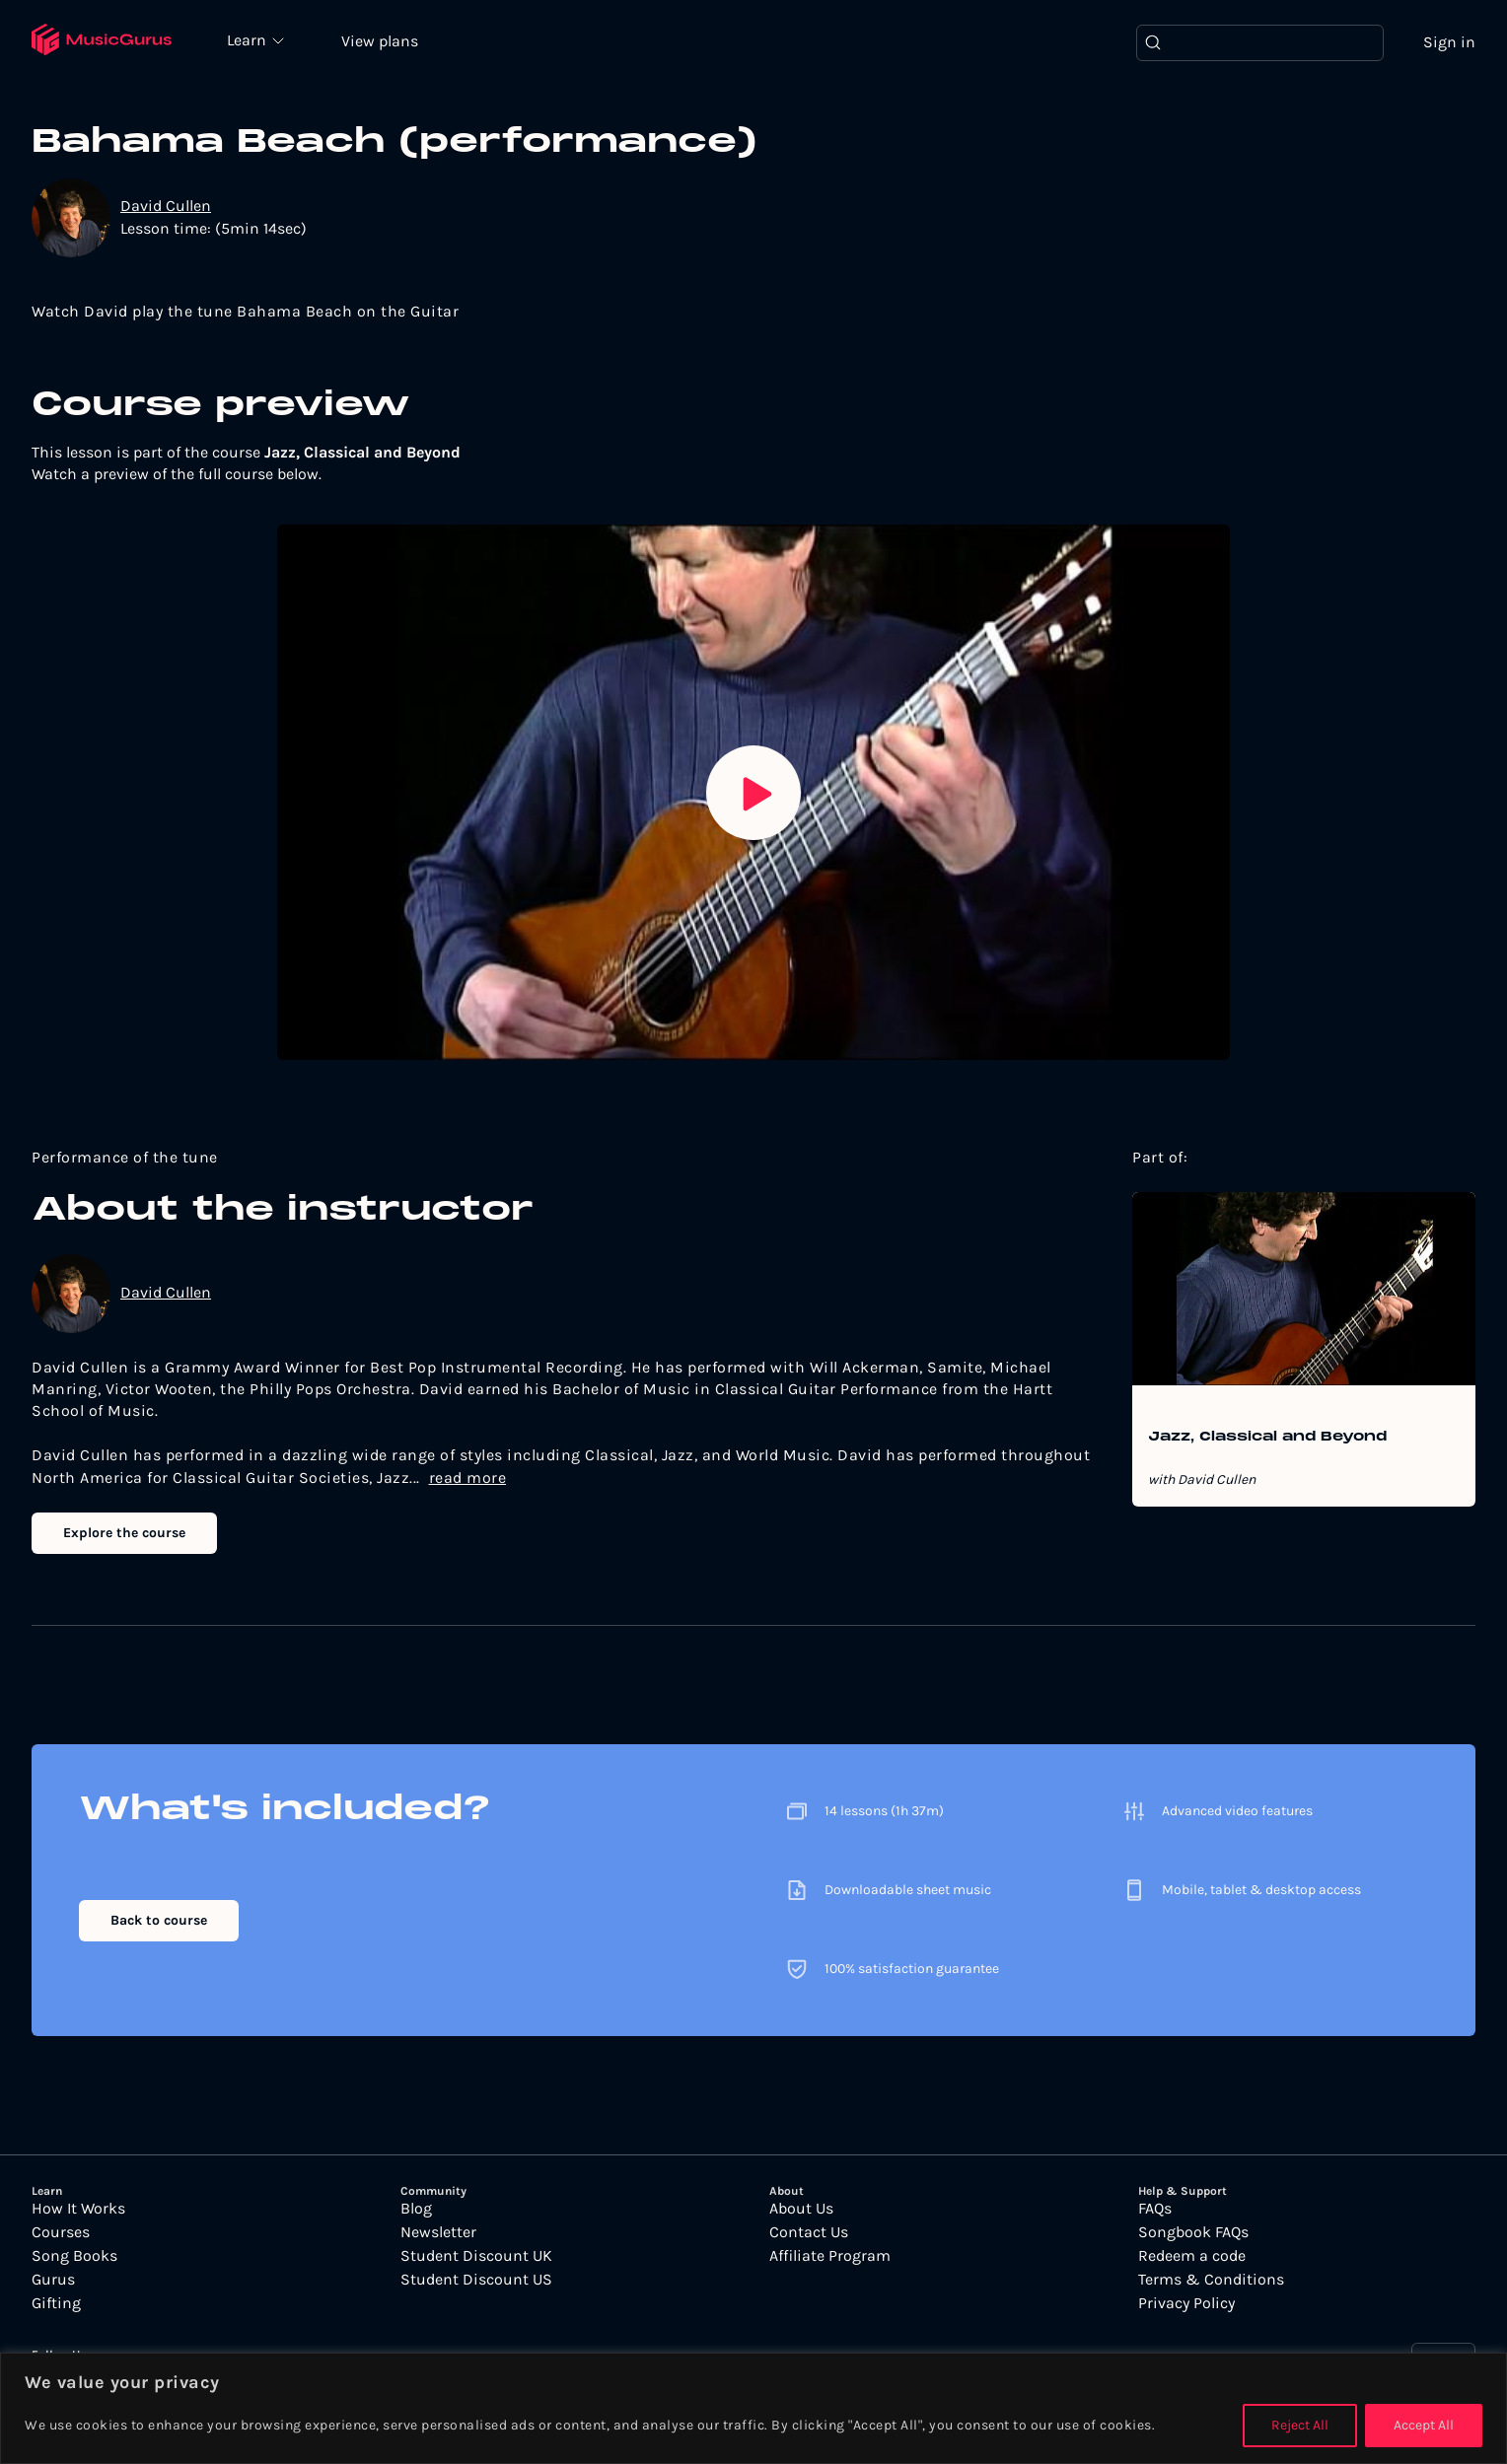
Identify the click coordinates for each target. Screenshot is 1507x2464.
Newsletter (438, 2232)
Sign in (1449, 42)
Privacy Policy (1186, 2303)
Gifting (56, 2303)
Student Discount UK (476, 2256)
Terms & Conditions (1211, 2280)
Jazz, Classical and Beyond (1267, 1437)
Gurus (53, 2280)
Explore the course (124, 1532)
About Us (801, 2209)
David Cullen (165, 205)
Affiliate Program (830, 2256)
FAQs (1155, 2209)
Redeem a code (1192, 2256)
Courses (61, 2232)
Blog (416, 2209)
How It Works (78, 2209)
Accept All (1424, 2425)
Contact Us (808, 2232)
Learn (248, 39)
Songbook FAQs (1193, 2232)
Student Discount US (476, 2280)
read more (468, 1477)
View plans (379, 41)
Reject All (1299, 2425)
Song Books (74, 2256)
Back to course (158, 1920)
